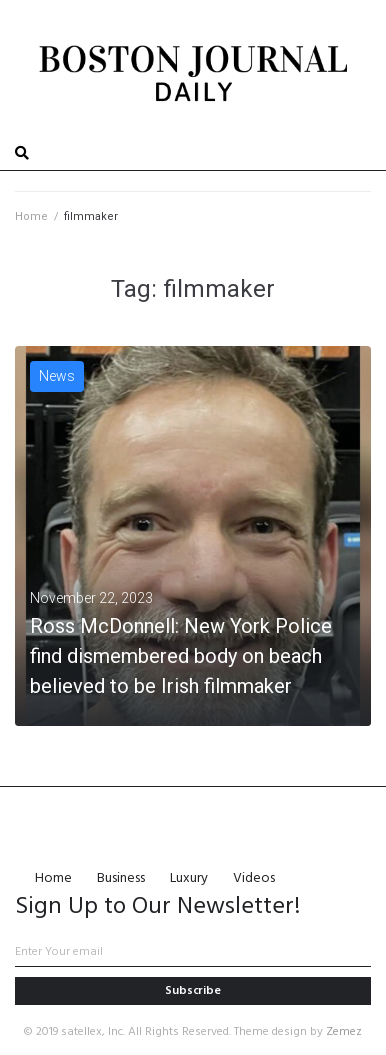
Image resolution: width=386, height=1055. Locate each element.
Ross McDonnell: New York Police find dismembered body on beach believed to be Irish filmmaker (181, 656)
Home (31, 216)
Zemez (344, 1032)
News (57, 376)
